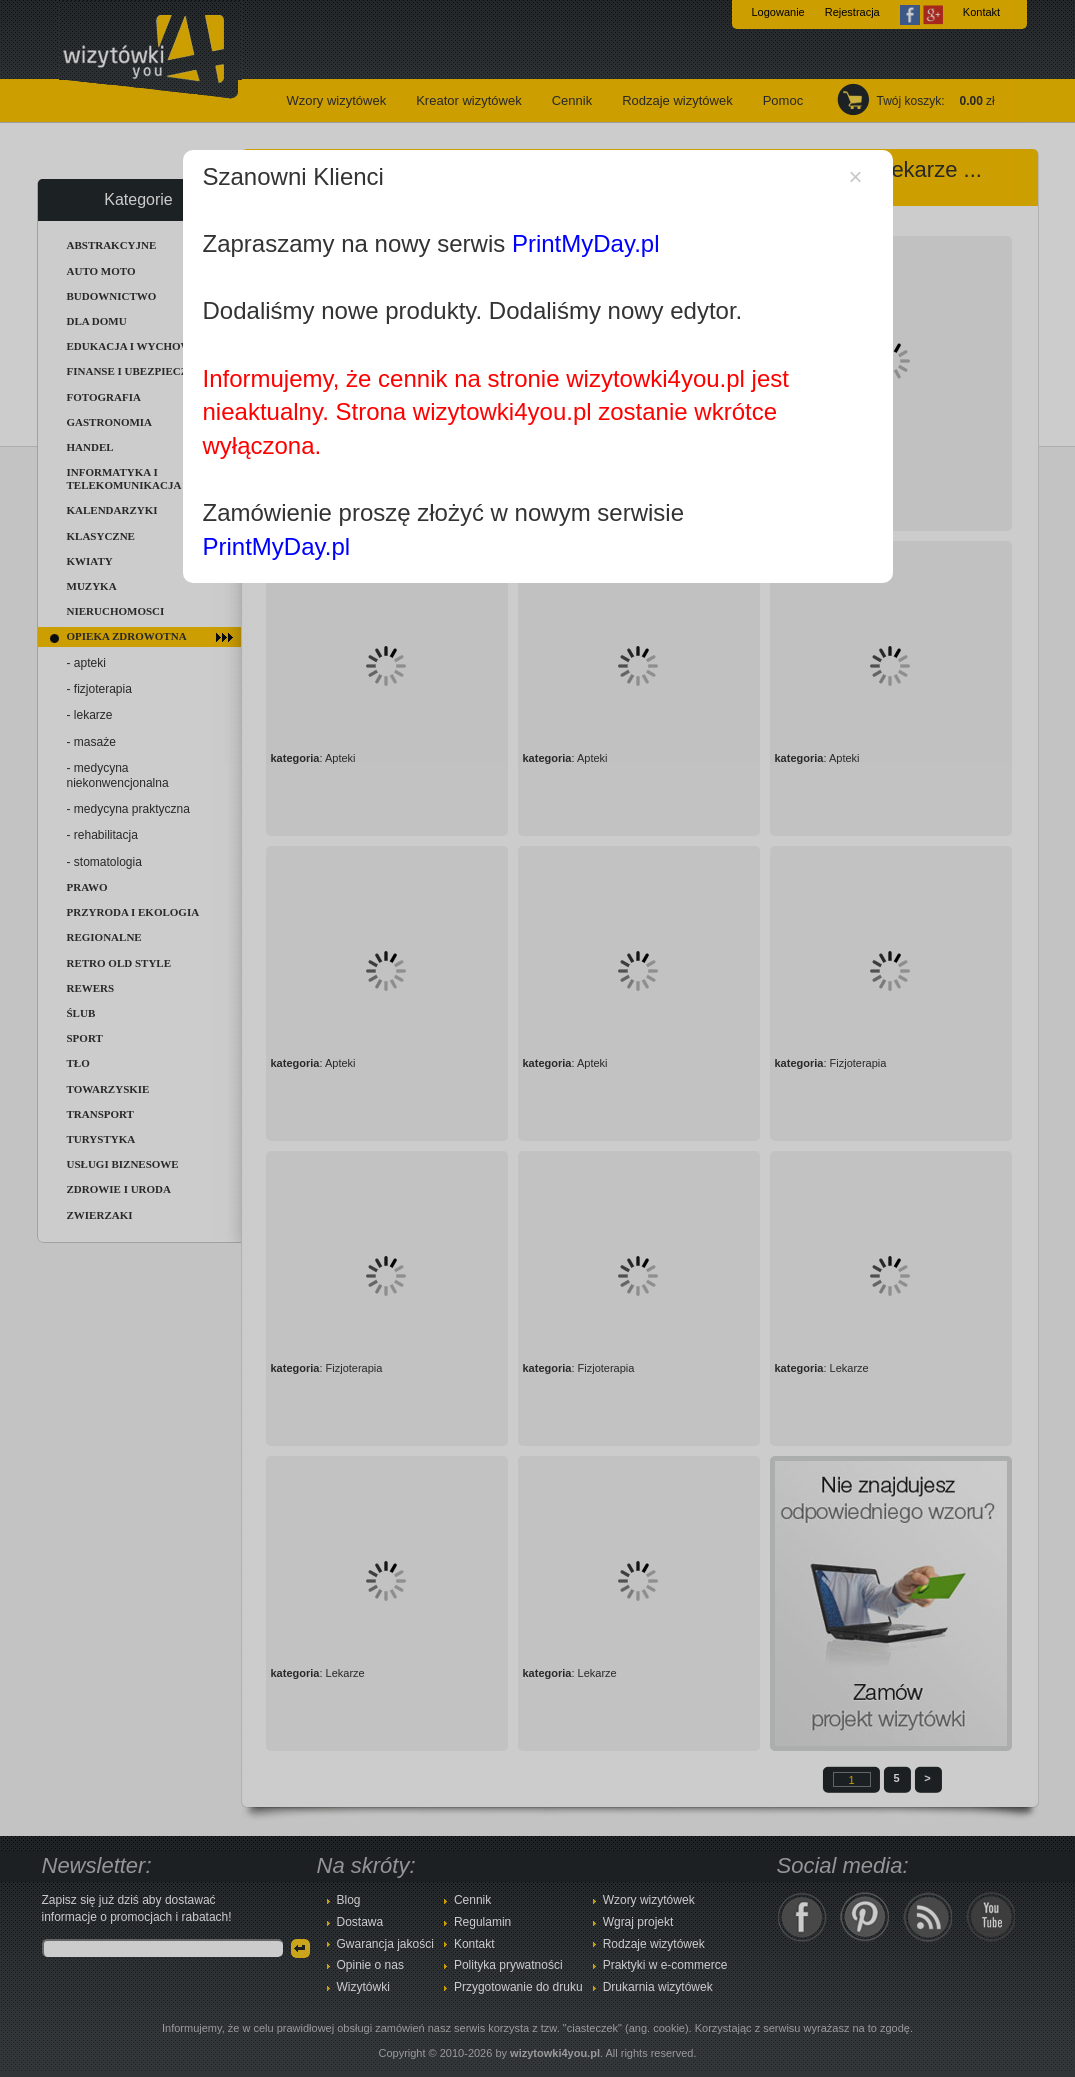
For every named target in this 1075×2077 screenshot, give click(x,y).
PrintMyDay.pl (586, 243)
